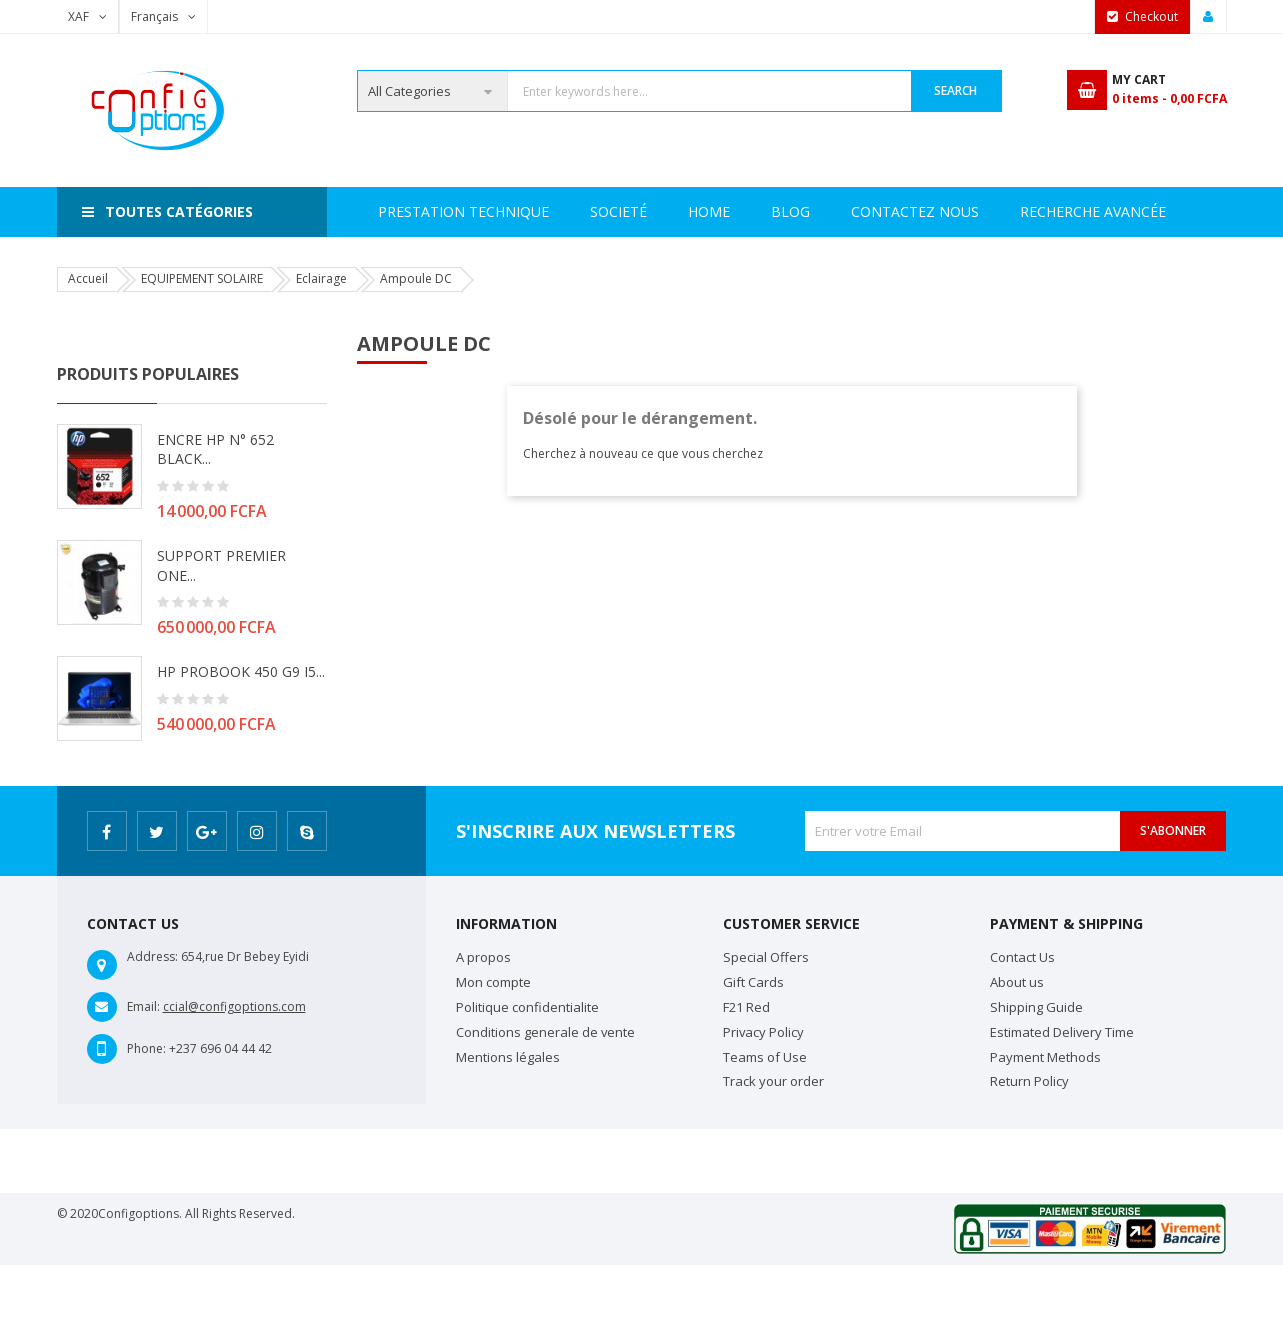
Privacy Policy (763, 1032)
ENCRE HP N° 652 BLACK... (215, 449)
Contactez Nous (1025, 211)
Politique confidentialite (527, 1007)
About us (1017, 982)
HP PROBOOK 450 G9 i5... (241, 671)
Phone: (146, 1048)
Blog (1152, 211)
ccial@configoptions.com (234, 1006)
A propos (483, 957)
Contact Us (1022, 957)
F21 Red (746, 1007)
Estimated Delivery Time (1062, 1032)
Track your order (773, 1081)
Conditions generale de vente (545, 1032)
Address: (152, 956)
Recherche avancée (844, 211)
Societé (489, 211)
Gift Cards (753, 982)
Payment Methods (1045, 1057)
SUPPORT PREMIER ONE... (221, 565)
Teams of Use (765, 1057)
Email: (143, 1006)
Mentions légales (508, 1057)
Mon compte (493, 982)
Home (399, 211)
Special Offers (766, 957)
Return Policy (1029, 1081)
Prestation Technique (644, 211)
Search (955, 90)
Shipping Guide (1036, 1007)
